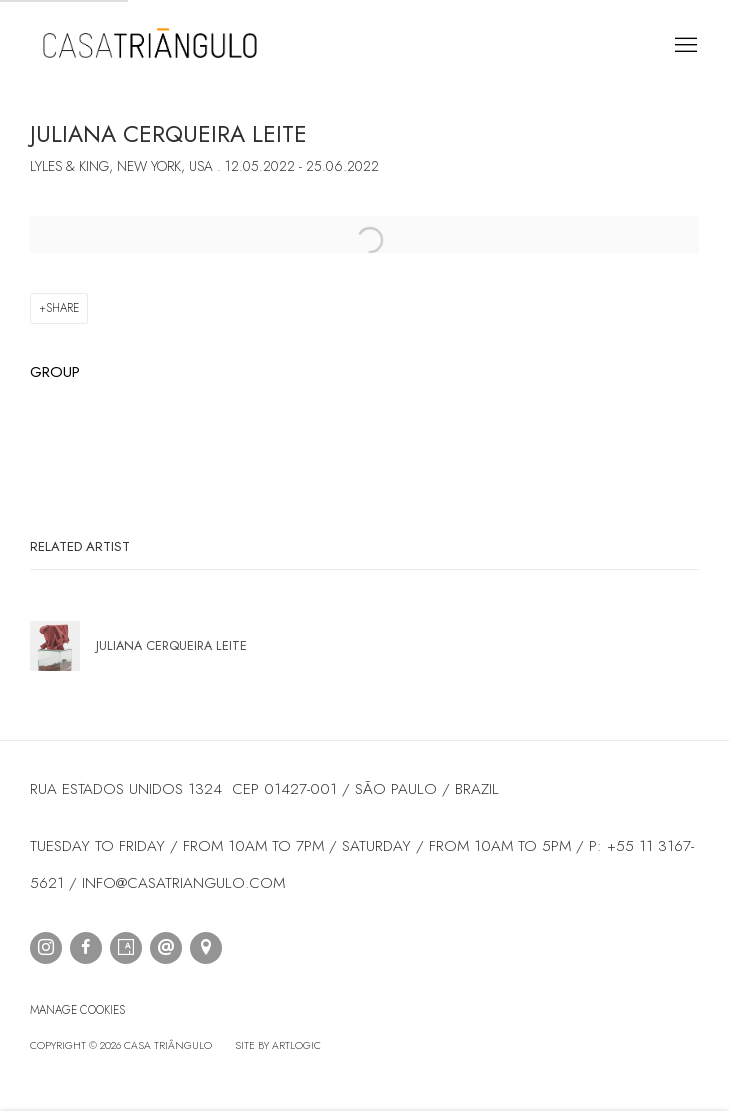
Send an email (166, 948)
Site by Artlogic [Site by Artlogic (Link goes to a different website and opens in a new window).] (278, 1045)
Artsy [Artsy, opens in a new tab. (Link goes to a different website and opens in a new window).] (126, 948)
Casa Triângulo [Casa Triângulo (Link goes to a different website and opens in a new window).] (150, 45)
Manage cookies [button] (77, 1010)
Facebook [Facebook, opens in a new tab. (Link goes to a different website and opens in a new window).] (86, 948)
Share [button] (62, 308)
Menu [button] (684, 46)
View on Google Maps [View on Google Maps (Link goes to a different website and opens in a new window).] (206, 948)
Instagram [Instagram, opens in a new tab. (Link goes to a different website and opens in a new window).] (46, 948)
